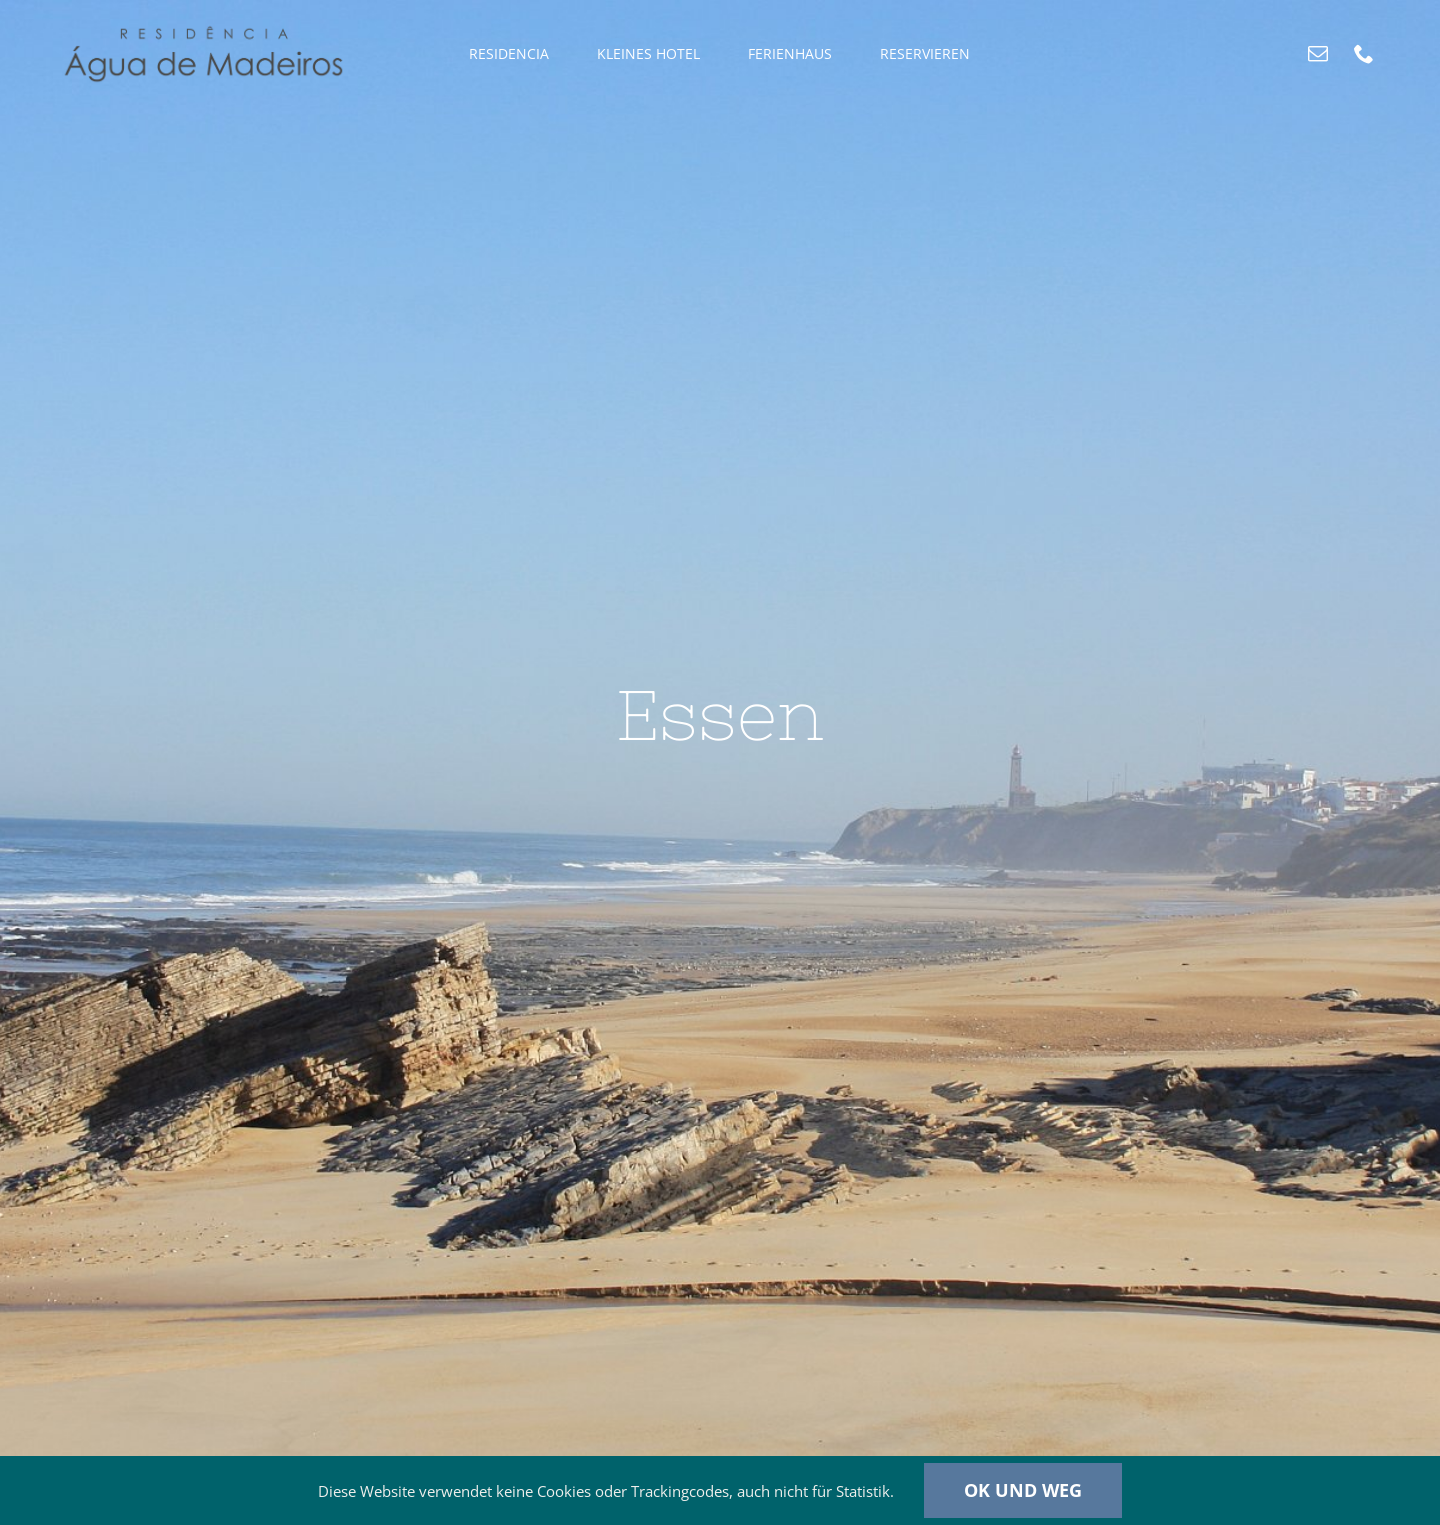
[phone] (1364, 54)
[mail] (1318, 54)
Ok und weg (1023, 1490)
